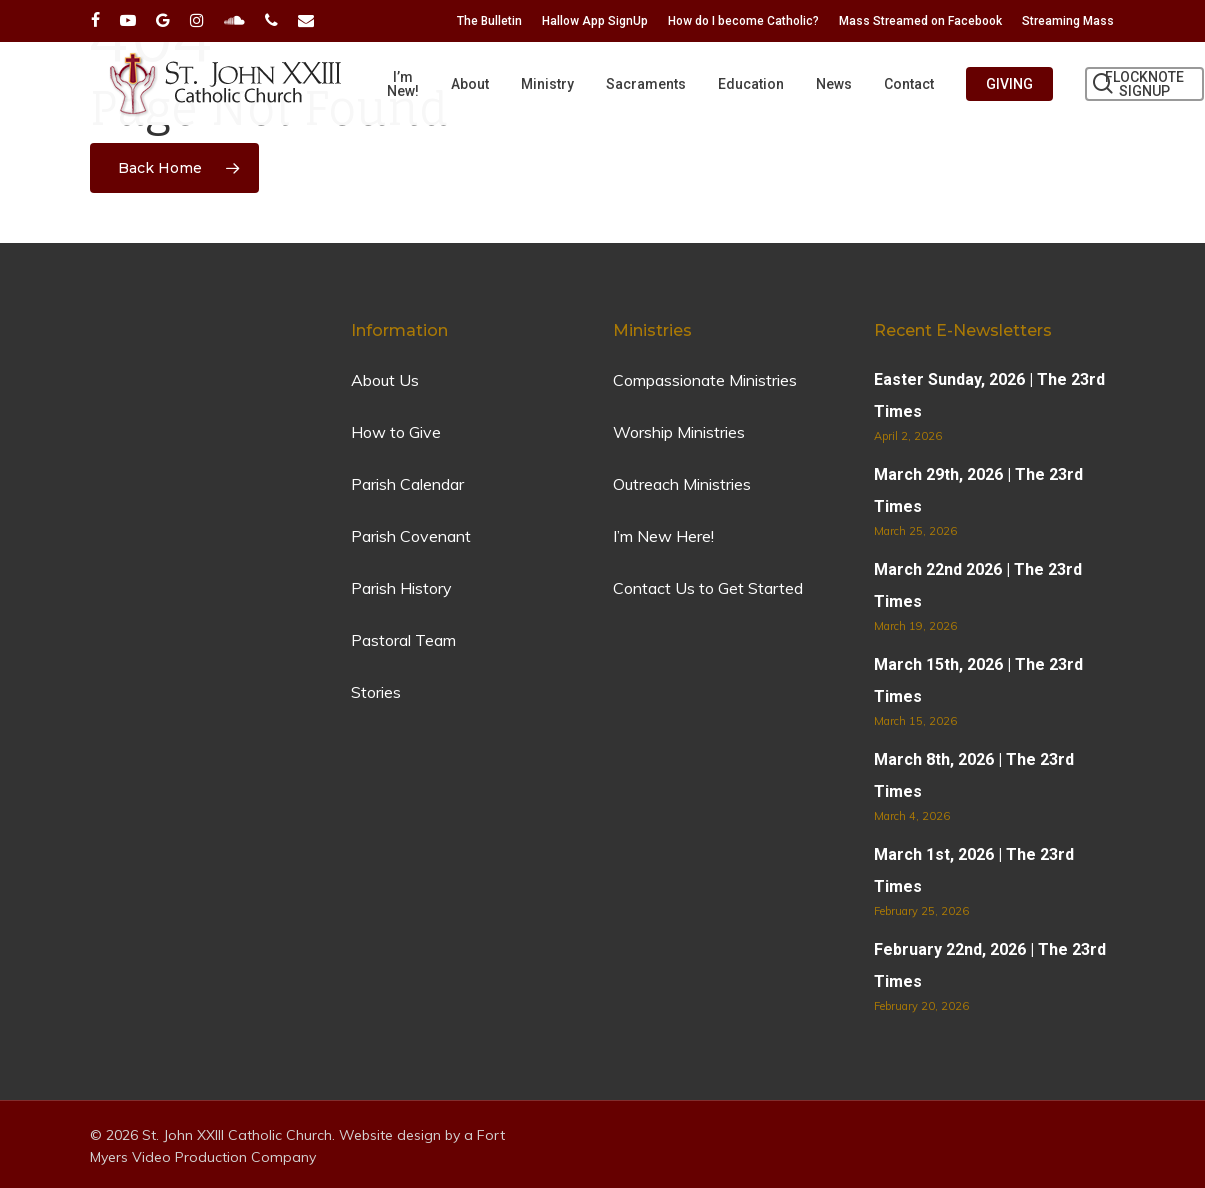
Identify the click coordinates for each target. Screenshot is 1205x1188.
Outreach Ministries (682, 484)
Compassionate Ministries (705, 380)
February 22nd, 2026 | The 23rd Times (990, 965)
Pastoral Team (403, 640)
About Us (385, 380)
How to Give (396, 432)
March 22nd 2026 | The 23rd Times (978, 585)
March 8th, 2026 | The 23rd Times (974, 775)
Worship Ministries (679, 432)
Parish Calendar (407, 484)
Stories (376, 692)
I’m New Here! (663, 536)
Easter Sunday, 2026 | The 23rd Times (989, 395)
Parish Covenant (411, 536)
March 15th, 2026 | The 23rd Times (978, 680)
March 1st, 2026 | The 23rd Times (974, 870)
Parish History (401, 588)
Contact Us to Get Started (708, 588)
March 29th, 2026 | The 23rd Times (978, 490)
